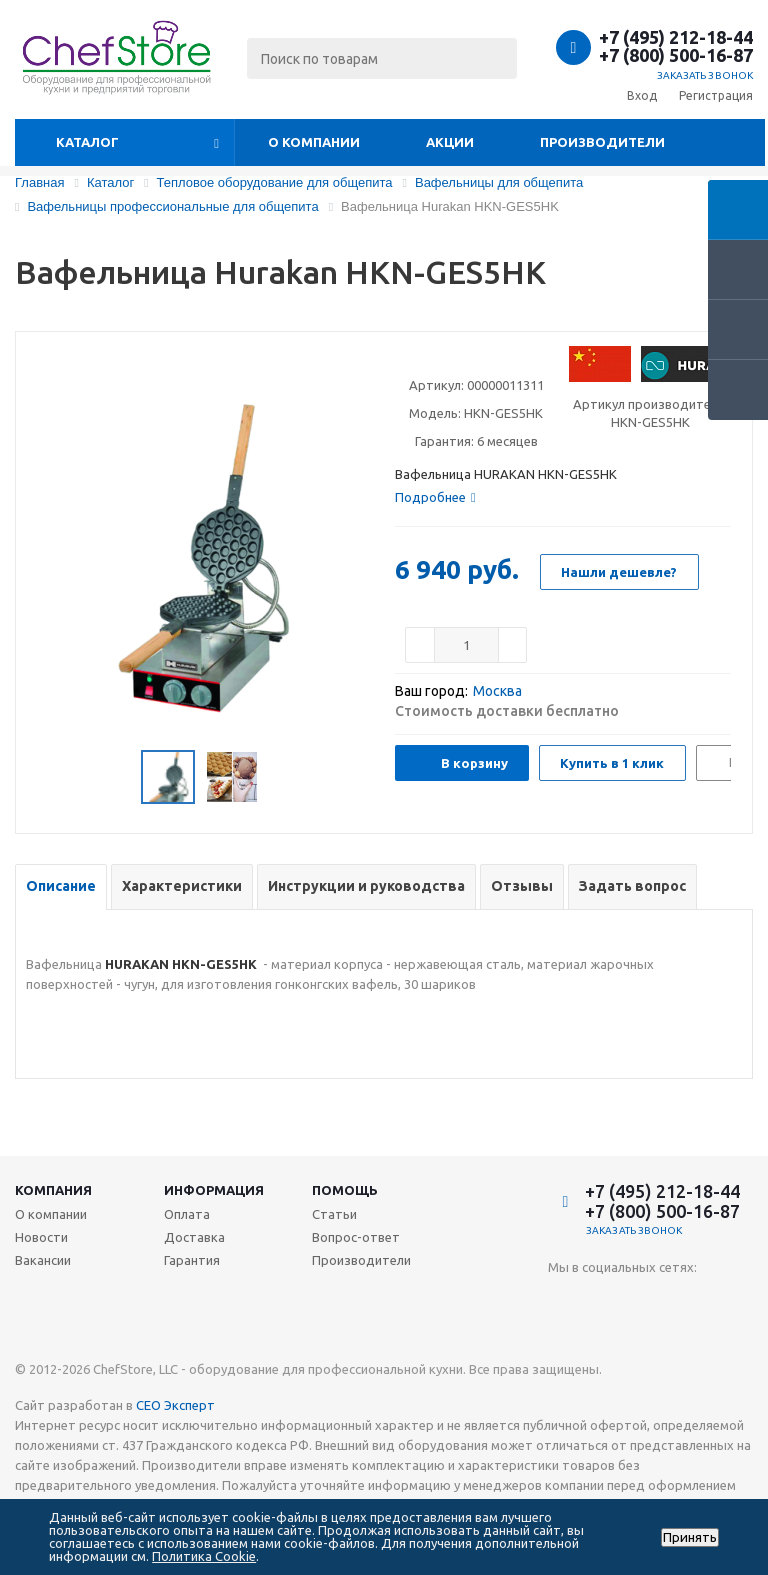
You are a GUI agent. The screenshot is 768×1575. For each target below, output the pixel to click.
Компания (53, 1190)
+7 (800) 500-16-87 (676, 55)
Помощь (345, 1190)
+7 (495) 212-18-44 (676, 37)
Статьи (334, 1214)
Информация (214, 1190)
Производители (602, 142)
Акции (450, 142)
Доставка (194, 1237)
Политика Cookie (204, 1556)
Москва (497, 691)
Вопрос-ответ (356, 1237)
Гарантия (192, 1260)
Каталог (87, 142)
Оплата (187, 1214)
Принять (690, 1537)
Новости (41, 1237)
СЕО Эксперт (175, 1405)
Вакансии (43, 1260)
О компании (314, 142)
